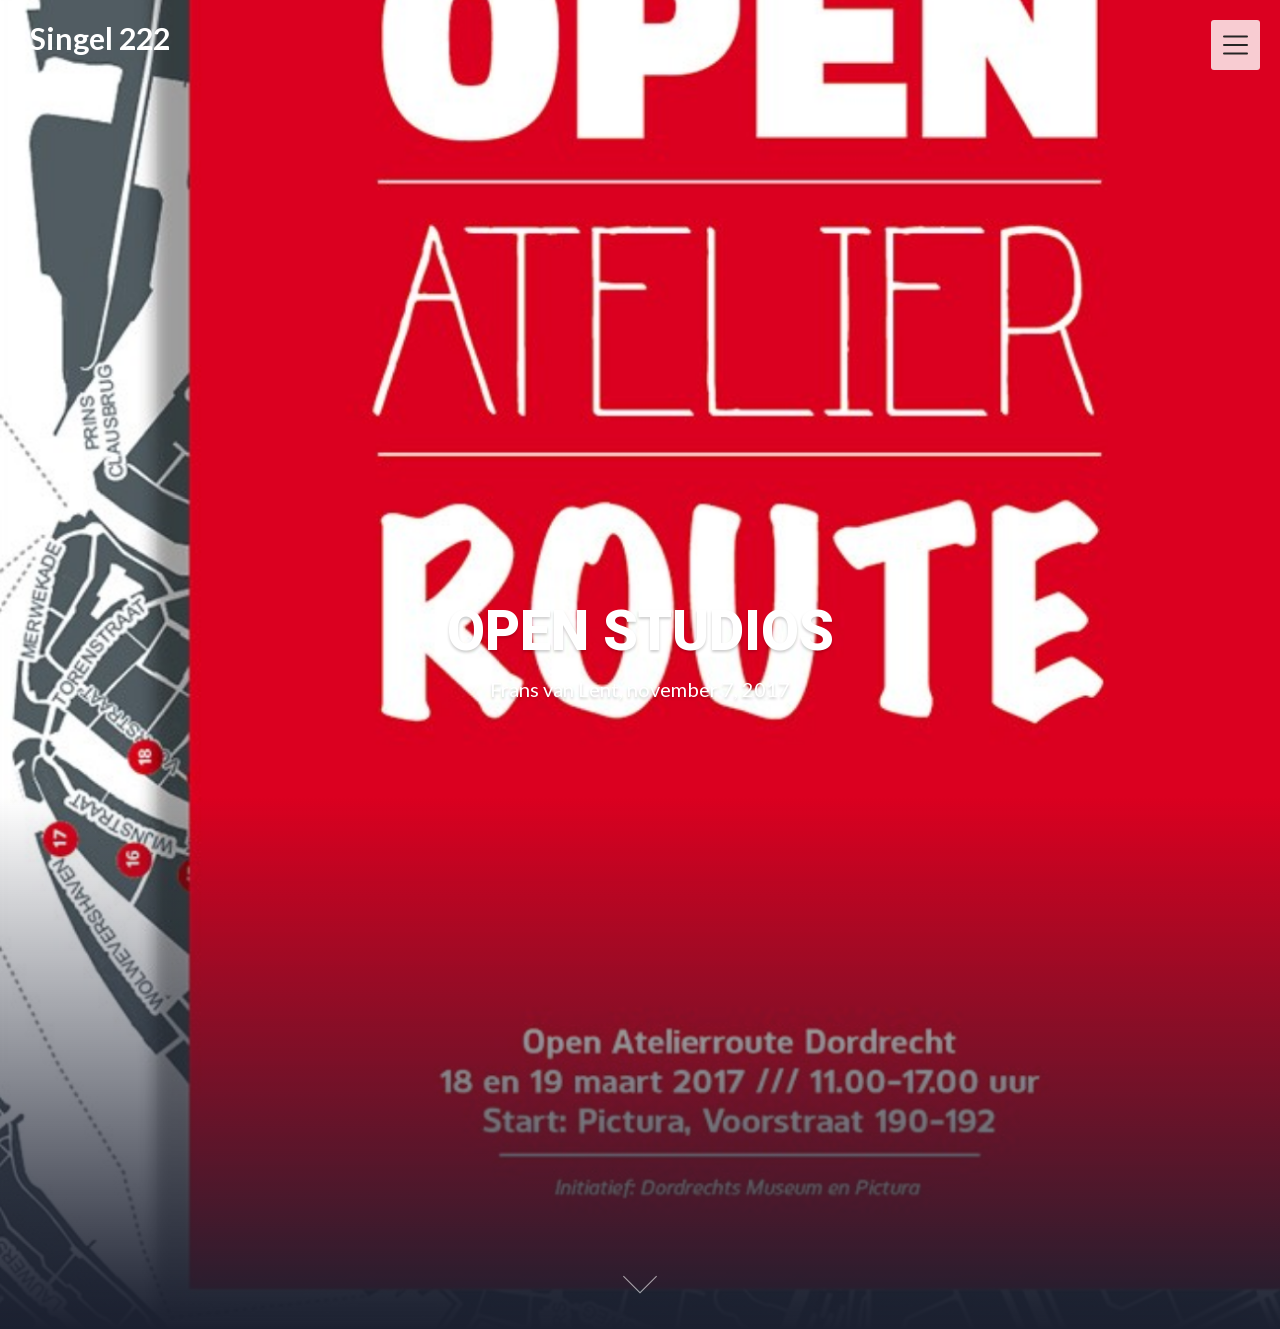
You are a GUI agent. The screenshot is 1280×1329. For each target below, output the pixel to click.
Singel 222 (100, 38)
